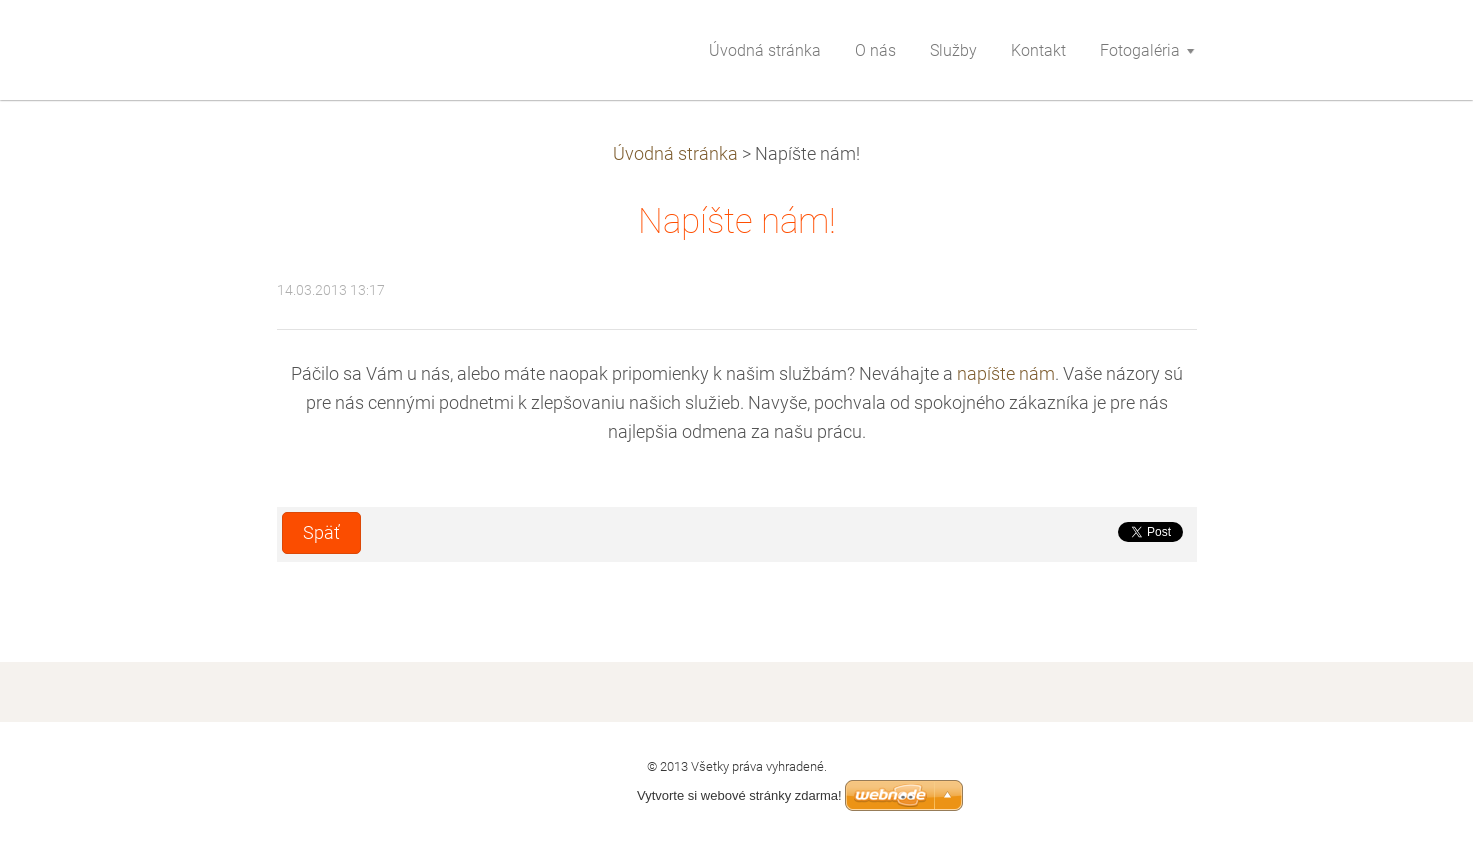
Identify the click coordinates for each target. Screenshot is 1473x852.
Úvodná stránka (675, 154)
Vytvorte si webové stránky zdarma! (739, 795)
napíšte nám (1006, 374)
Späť (321, 533)
